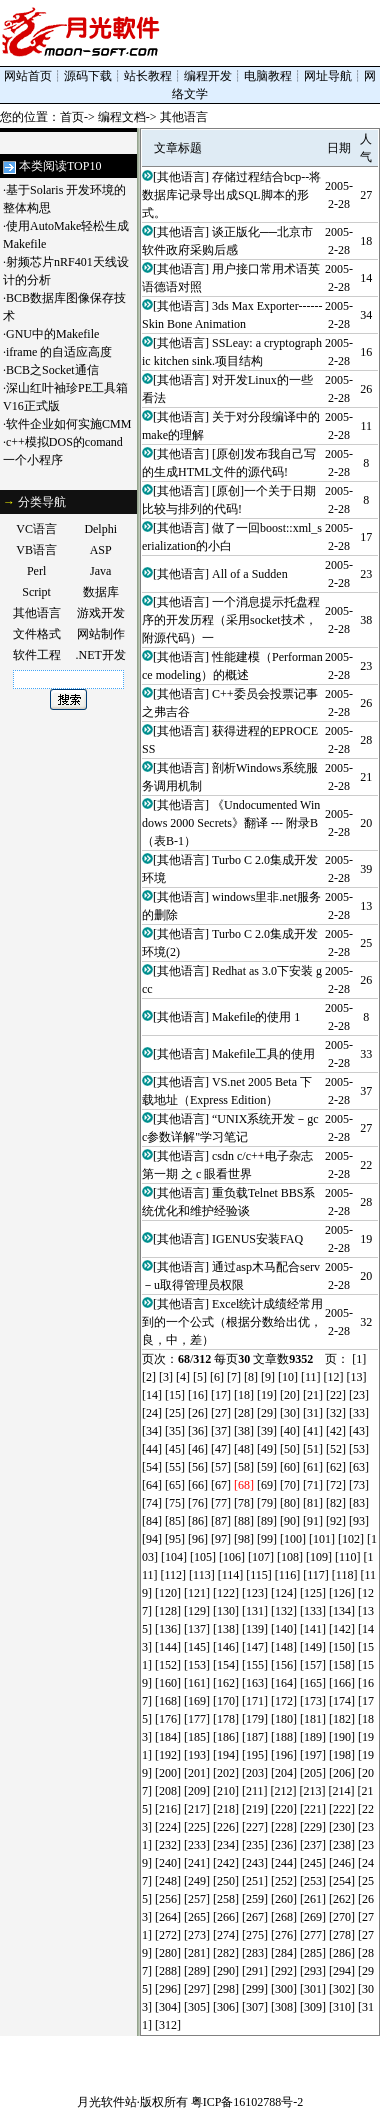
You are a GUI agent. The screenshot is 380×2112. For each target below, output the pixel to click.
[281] (197, 1953)
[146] (226, 1647)
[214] (342, 1791)
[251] (255, 1881)
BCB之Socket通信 (52, 370)
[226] (226, 1827)
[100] (293, 1539)
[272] (168, 1935)
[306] (226, 2007)
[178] (226, 1719)
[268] (284, 1917)
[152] (168, 1665)
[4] (183, 1377)
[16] (198, 1395)
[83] (359, 1503)
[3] (166, 1377)
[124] (284, 1593)
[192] (168, 1755)
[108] (290, 1557)
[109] (319, 1557)
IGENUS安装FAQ (257, 1239)
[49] (267, 1449)
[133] (313, 1611)
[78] (244, 1503)
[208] (168, 1791)
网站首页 (28, 76)
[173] (313, 1701)
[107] (261, 1557)
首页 (72, 117)
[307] (255, 2007)
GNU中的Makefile (52, 334)
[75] (175, 1503)
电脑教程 (268, 76)
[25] (175, 1413)
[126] (342, 1593)
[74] (152, 1503)
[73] (359, 1485)
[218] (226, 1809)
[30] (290, 1413)
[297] (197, 1989)
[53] (359, 1449)
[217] (197, 1809)
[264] (168, 1917)
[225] (197, 1827)
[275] (255, 1935)
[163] (255, 1683)
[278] (342, 1935)
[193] (197, 1755)
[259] (255, 1899)
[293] (313, 1971)
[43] (359, 1431)
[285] (313, 1953)
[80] (290, 1503)
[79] (267, 1503)
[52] (336, 1449)
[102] (351, 1539)
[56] (198, 1467)
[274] (226, 1935)
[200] (168, 1773)
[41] (313, 1431)
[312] (168, 2025)
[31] (313, 1413)
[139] (255, 1629)
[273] (197, 1935)
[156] (284, 1665)
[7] (234, 1377)
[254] (342, 1881)
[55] (175, 1467)
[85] (175, 1521)
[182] (342, 1719)
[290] (226, 1971)
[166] (342, 1683)
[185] (197, 1737)
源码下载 (88, 76)
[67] (221, 1485)
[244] (284, 1863)
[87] (221, 1521)
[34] (152, 1431)
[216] (168, 1809)
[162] (226, 1683)
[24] (152, 1413)
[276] (284, 1935)
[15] (175, 1395)
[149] (313, 1647)
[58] (244, 1467)
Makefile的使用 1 (256, 1017)
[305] (197, 2007)
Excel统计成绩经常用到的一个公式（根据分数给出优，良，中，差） (232, 1322)
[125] (313, 1593)
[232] (168, 1845)
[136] (168, 1629)
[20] (290, 1395)
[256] (168, 1899)
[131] (255, 1611)
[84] (152, 1521)
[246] (342, 1863)
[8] (251, 1377)
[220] (284, 1809)
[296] (168, 1989)
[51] (313, 1449)
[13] (357, 1377)
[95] (175, 1539)
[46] (198, 1449)
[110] (348, 1557)
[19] (267, 1395)
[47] (221, 1449)
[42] (336, 1431)
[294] (342, 1971)
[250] (226, 1881)
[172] (284, 1701)
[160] (168, 1683)
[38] (244, 1431)
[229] (313, 1827)
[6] (217, 1377)
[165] (313, 1683)
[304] (168, 2007)
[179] (255, 1719)
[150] (342, 1647)
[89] (267, 1521)
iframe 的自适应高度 (59, 352)
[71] (313, 1485)
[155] (255, 1665)
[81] (313, 1503)
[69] (267, 1485)
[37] (221, 1431)
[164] (284, 1683)
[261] (313, 1899)
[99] (267, 1539)
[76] (198, 1503)
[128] (168, 1611)
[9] (268, 1377)
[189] (313, 1737)
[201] (197, 1773)
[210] (226, 1791)
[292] (284, 1971)
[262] (342, 1899)
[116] (288, 1575)
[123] (255, 1593)
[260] (284, 1899)
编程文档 (122, 117)
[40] (290, 1431)
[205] (313, 1773)
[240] (168, 1863)
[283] (255, 1953)
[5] (200, 1377)
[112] (174, 1575)
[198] (342, 1755)
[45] (175, 1449)
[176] (168, 1719)
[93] (359, 1521)
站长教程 (148, 76)
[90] (290, 1521)
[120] (168, 1593)
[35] (175, 1431)
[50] (290, 1449)
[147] (255, 1647)
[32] (336, 1413)
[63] (359, 1467)
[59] (267, 1467)
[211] (255, 1791)
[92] (336, 1521)
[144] (168, 1647)
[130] (226, 1611)
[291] (255, 1971)
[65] (175, 1485)
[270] (342, 1917)
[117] (316, 1575)
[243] (255, 1863)
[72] (336, 1485)
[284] (284, 1953)
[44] (152, 1449)
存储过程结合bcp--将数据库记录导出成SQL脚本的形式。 (231, 195)
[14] (152, 1395)
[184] (168, 1737)
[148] (284, 1647)
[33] (359, 1413)
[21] (313, 1395)
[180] (284, 1719)
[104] (174, 1557)
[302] (342, 1989)
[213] (313, 1791)
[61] (313, 1467)
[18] (244, 1395)
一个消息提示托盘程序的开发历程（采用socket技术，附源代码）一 (231, 620)
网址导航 (328, 76)
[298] (226, 1989)
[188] (284, 1737)
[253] (313, 1881)
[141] (313, 1629)
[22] (336, 1395)
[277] (313, 1935)
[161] (197, 1683)
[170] (226, 1701)
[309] (313, 2007)
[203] (255, 1773)
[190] (342, 1737)
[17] (221, 1395)
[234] (226, 1845)
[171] (255, 1701)
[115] (259, 1575)
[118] (345, 1575)
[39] (267, 1431)
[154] (226, 1665)
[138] (226, 1629)
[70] (290, 1485)
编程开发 (208, 76)
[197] (313, 1755)
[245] (313, 1863)
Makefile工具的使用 (263, 1054)
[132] (284, 1611)
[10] (288, 1377)
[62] (336, 1467)
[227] (255, 1827)
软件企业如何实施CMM (68, 424)
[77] (221, 1503)
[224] (168, 1827)
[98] (244, 1539)
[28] (244, 1413)
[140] (284, 1629)
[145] (197, 1647)
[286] (342, 1953)
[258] (226, 1899)
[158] (342, 1665)
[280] (168, 1953)
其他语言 (184, 117)
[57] (221, 1467)
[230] (342, 1827)
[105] (203, 1557)
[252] (284, 1881)
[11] (311, 1377)
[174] (342, 1701)
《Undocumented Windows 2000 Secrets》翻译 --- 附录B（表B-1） (231, 823)
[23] (359, 1395)
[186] (226, 1737)
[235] (255, 1845)
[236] (284, 1845)
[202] (226, 1773)
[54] (152, 1467)
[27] (221, 1413)
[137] (197, 1629)
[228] (284, 1827)
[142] (342, 1629)
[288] (168, 1971)
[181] (313, 1719)
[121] (197, 1593)
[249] (197, 1881)
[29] (267, 1413)
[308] (284, 2007)
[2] (149, 1377)
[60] (290, 1467)
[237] (313, 1845)
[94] (152, 1539)
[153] (197, 1665)
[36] (198, 1431)
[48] (244, 1449)
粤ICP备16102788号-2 (247, 2102)
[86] (198, 1521)
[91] (313, 1521)
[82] (336, 1503)
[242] (226, 1863)
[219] (255, 1809)
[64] (152, 1485)
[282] (226, 1953)
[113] (202, 1575)
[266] (226, 1917)
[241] (197, 1863)
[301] (313, 1989)
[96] (198, 1539)
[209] (197, 1791)
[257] (197, 1899)
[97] (221, 1539)
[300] (284, 1989)
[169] (197, 1701)
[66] (198, 1485)
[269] (313, 1917)
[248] (168, 1881)
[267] (255, 1917)
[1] (359, 1359)
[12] (334, 1377)
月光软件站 (107, 2102)
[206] (342, 1773)
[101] (322, 1539)
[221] (313, 1809)
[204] (284, 1773)
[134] (342, 1611)
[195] (255, 1755)
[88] (244, 1521)
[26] (198, 1413)
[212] (284, 1791)
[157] (313, 1665)
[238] (342, 1845)
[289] (197, 1971)
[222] (342, 1809)
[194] (226, 1755)
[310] (342, 2007)
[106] (232, 1557)
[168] (168, 1701)
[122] (226, 1593)
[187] (255, 1737)
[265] (197, 1917)
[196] (284, 1755)
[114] (231, 1575)
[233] (197, 1845)
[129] (197, 1611)
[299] (255, 1989)
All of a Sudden (250, 574)
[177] (197, 1719)
